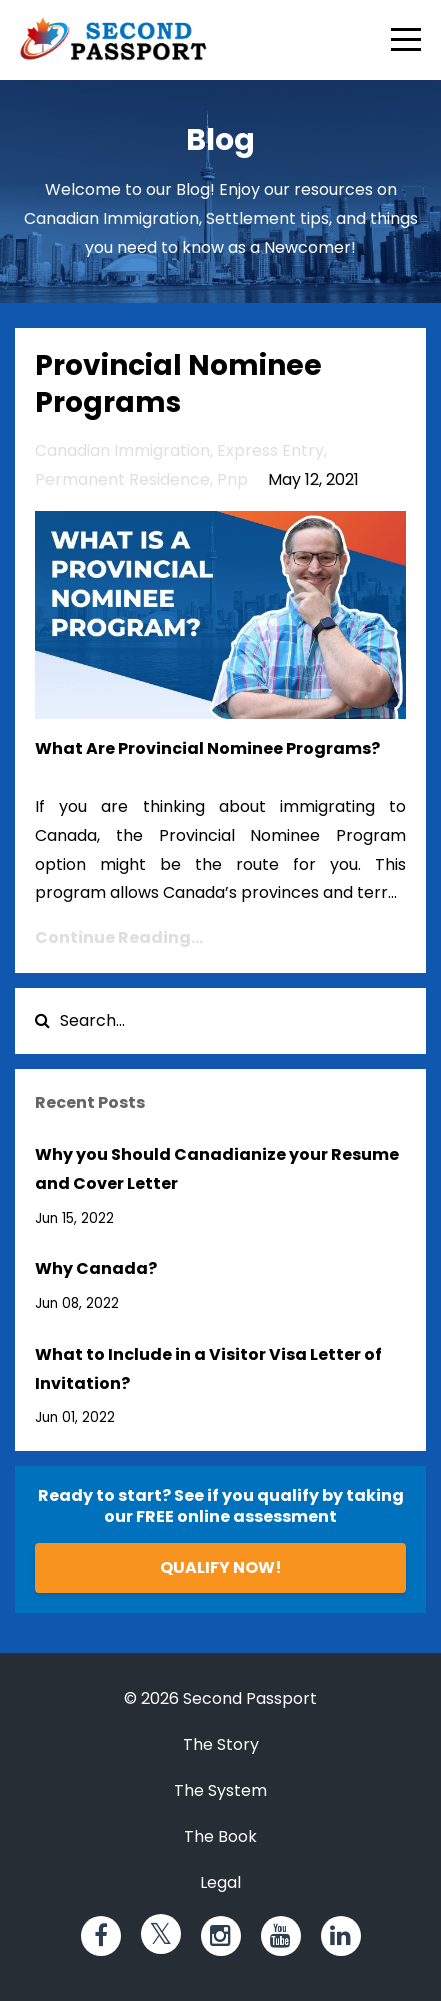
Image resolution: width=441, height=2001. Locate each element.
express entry (270, 450)
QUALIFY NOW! (221, 1567)
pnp (232, 479)
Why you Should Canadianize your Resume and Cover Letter (217, 1169)
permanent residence (122, 479)
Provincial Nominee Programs (178, 383)
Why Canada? (96, 1268)
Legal (220, 1882)
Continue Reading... (119, 937)
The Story (221, 1744)
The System (220, 1790)
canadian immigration (122, 450)
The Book (220, 1836)
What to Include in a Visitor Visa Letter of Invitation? (208, 1369)
